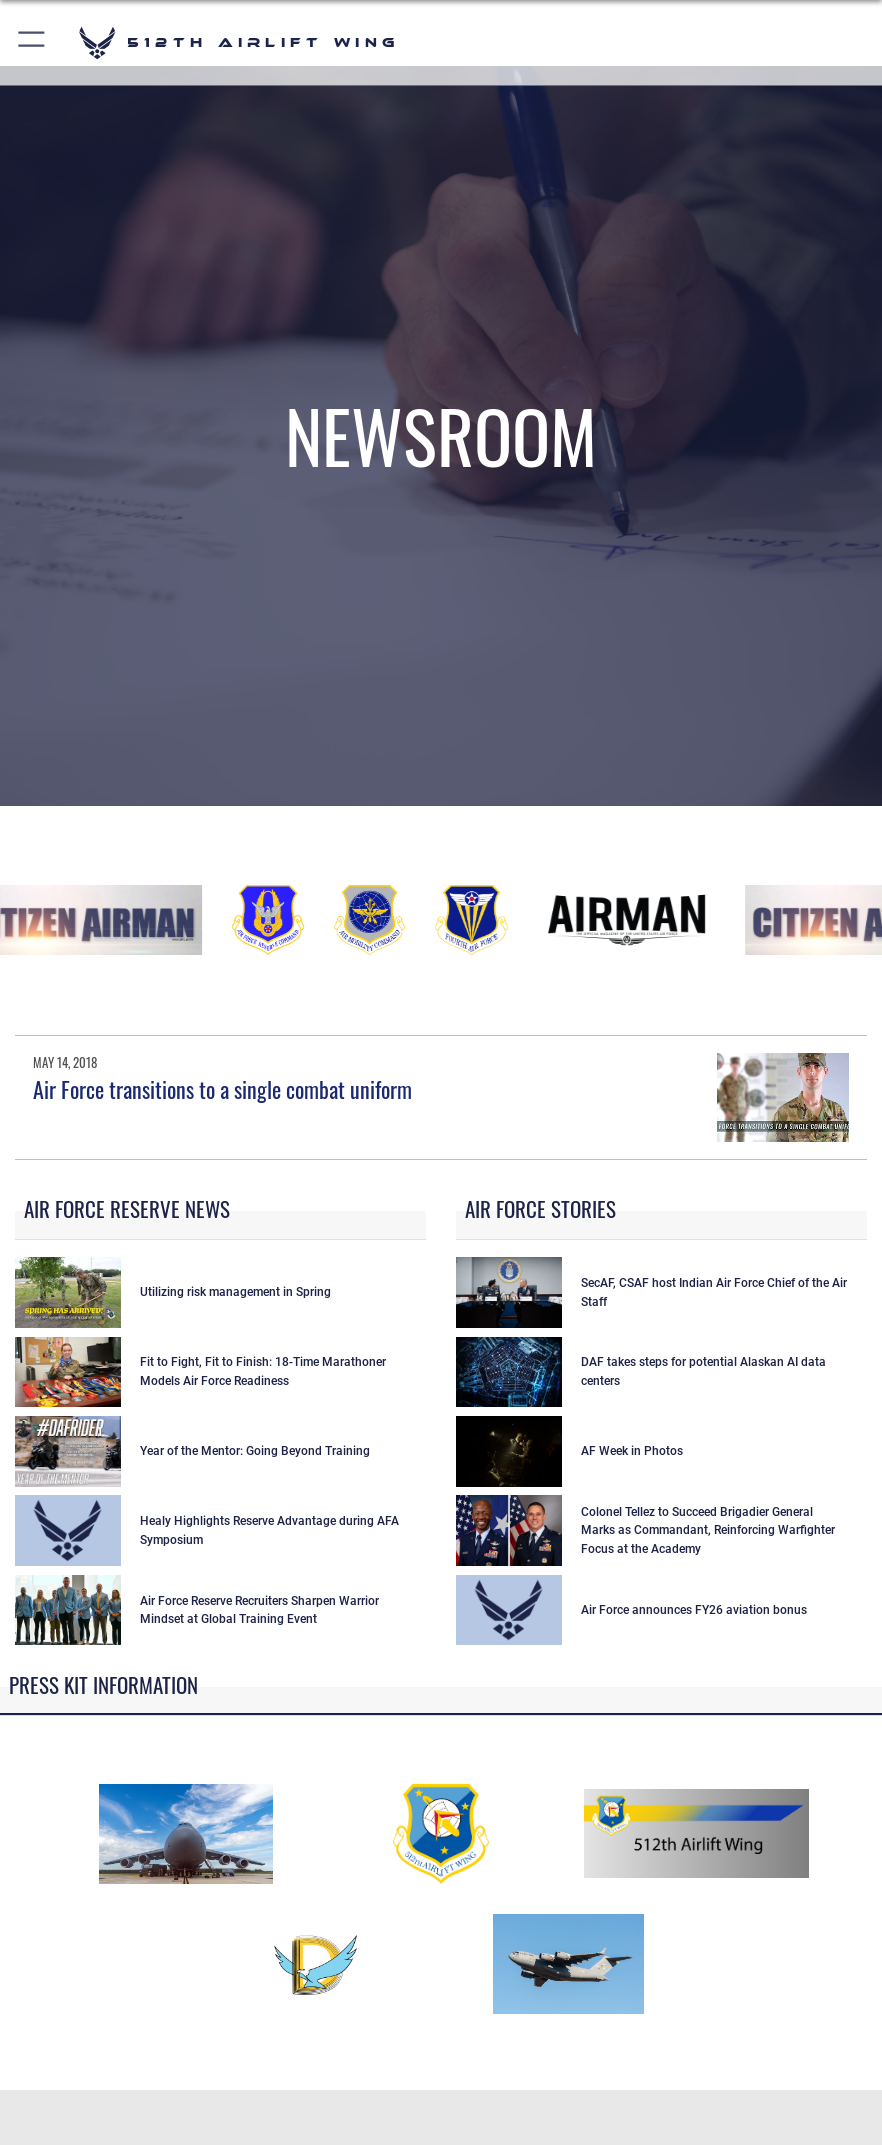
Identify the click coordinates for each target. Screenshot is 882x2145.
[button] (32, 42)
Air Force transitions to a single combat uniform (222, 1089)
